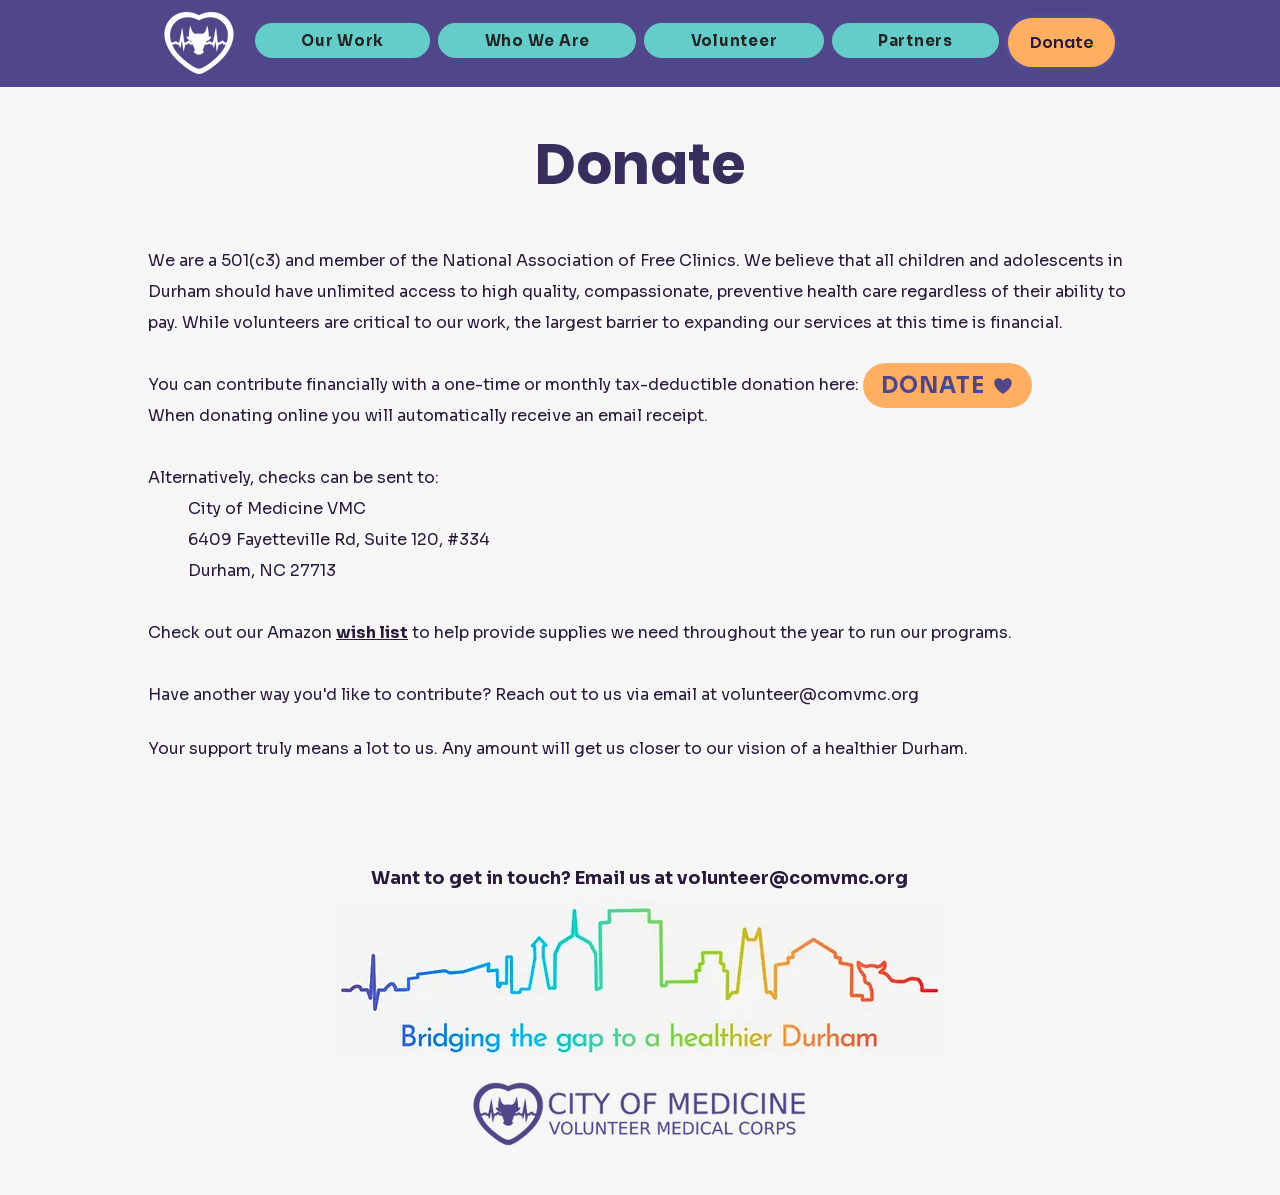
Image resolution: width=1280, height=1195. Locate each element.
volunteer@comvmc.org (820, 694)
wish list (372, 632)
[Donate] (1061, 42)
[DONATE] (947, 385)
